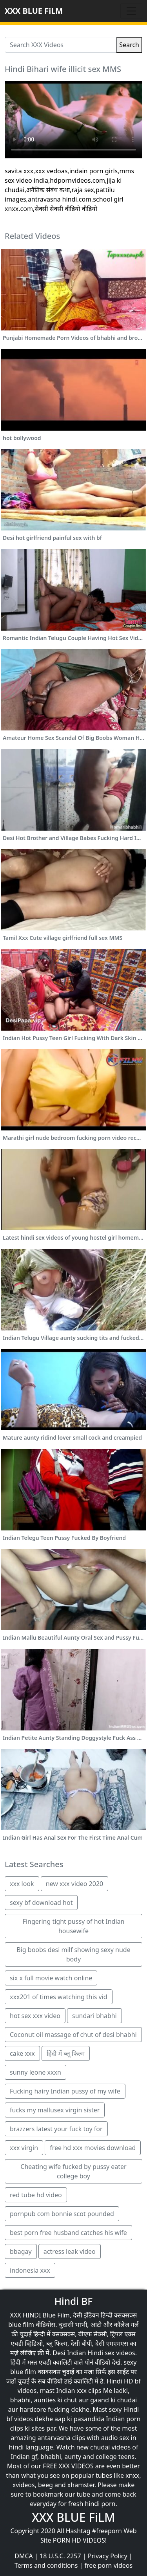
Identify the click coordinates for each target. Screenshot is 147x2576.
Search (129, 44)
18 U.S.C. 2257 (60, 2556)
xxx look (22, 1883)
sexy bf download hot (41, 1902)
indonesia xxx (30, 2270)
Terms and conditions (46, 2565)
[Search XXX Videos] (60, 45)
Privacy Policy (107, 2556)
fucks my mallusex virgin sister (55, 2110)
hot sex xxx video (35, 2015)
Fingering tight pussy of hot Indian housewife (74, 1926)
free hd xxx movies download (93, 2147)
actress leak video (70, 2251)
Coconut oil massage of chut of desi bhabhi (73, 2034)
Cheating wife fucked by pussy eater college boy (73, 2171)
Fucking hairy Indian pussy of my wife (65, 2091)
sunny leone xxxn (35, 2072)
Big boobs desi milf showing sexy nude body (73, 1954)
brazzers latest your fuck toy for (56, 2129)
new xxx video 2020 (74, 1883)
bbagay (21, 2251)
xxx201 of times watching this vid (58, 1997)
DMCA (24, 2556)
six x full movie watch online (51, 1978)
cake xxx (22, 2053)
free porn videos (108, 2565)
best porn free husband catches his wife (68, 2232)
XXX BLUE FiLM (34, 11)
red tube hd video (36, 2195)
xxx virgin (24, 2147)
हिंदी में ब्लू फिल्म (66, 2053)
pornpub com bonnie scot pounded (62, 2213)
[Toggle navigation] (131, 11)
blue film (21, 2324)
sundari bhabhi (94, 2015)
